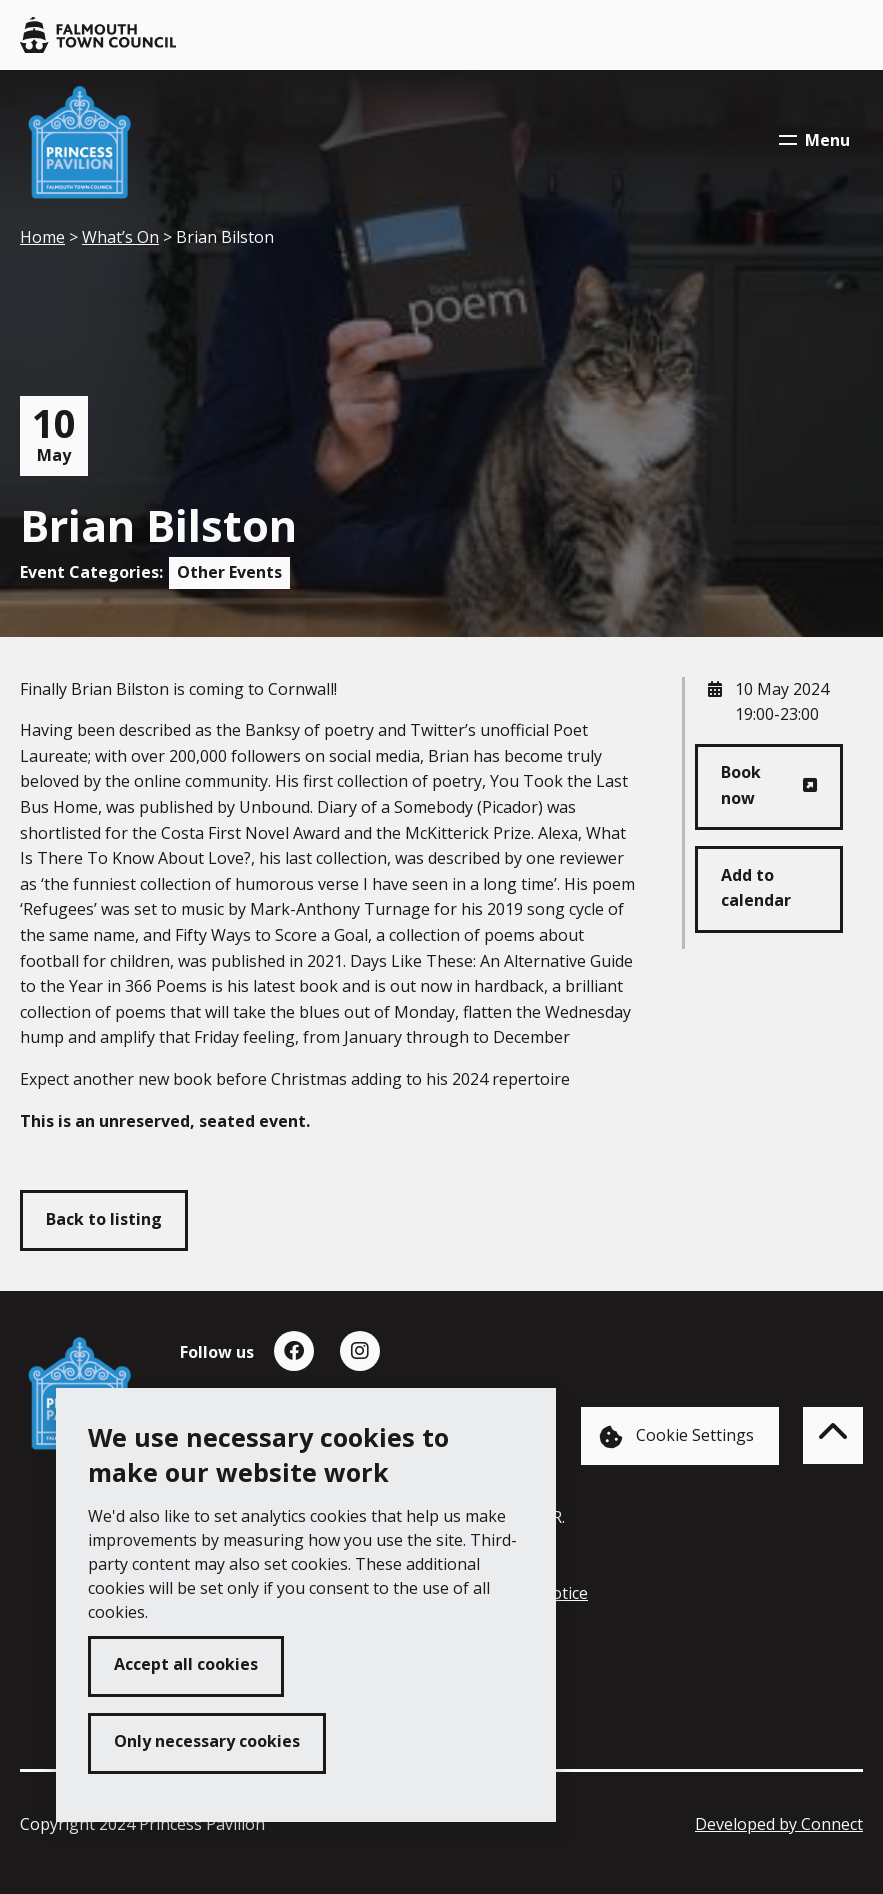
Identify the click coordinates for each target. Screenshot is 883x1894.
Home (42, 237)
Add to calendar (756, 888)
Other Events (229, 572)
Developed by (779, 1824)
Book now (741, 785)
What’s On (120, 237)
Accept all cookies (186, 1664)
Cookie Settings (676, 1436)
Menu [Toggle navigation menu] (814, 140)
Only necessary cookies (207, 1741)
